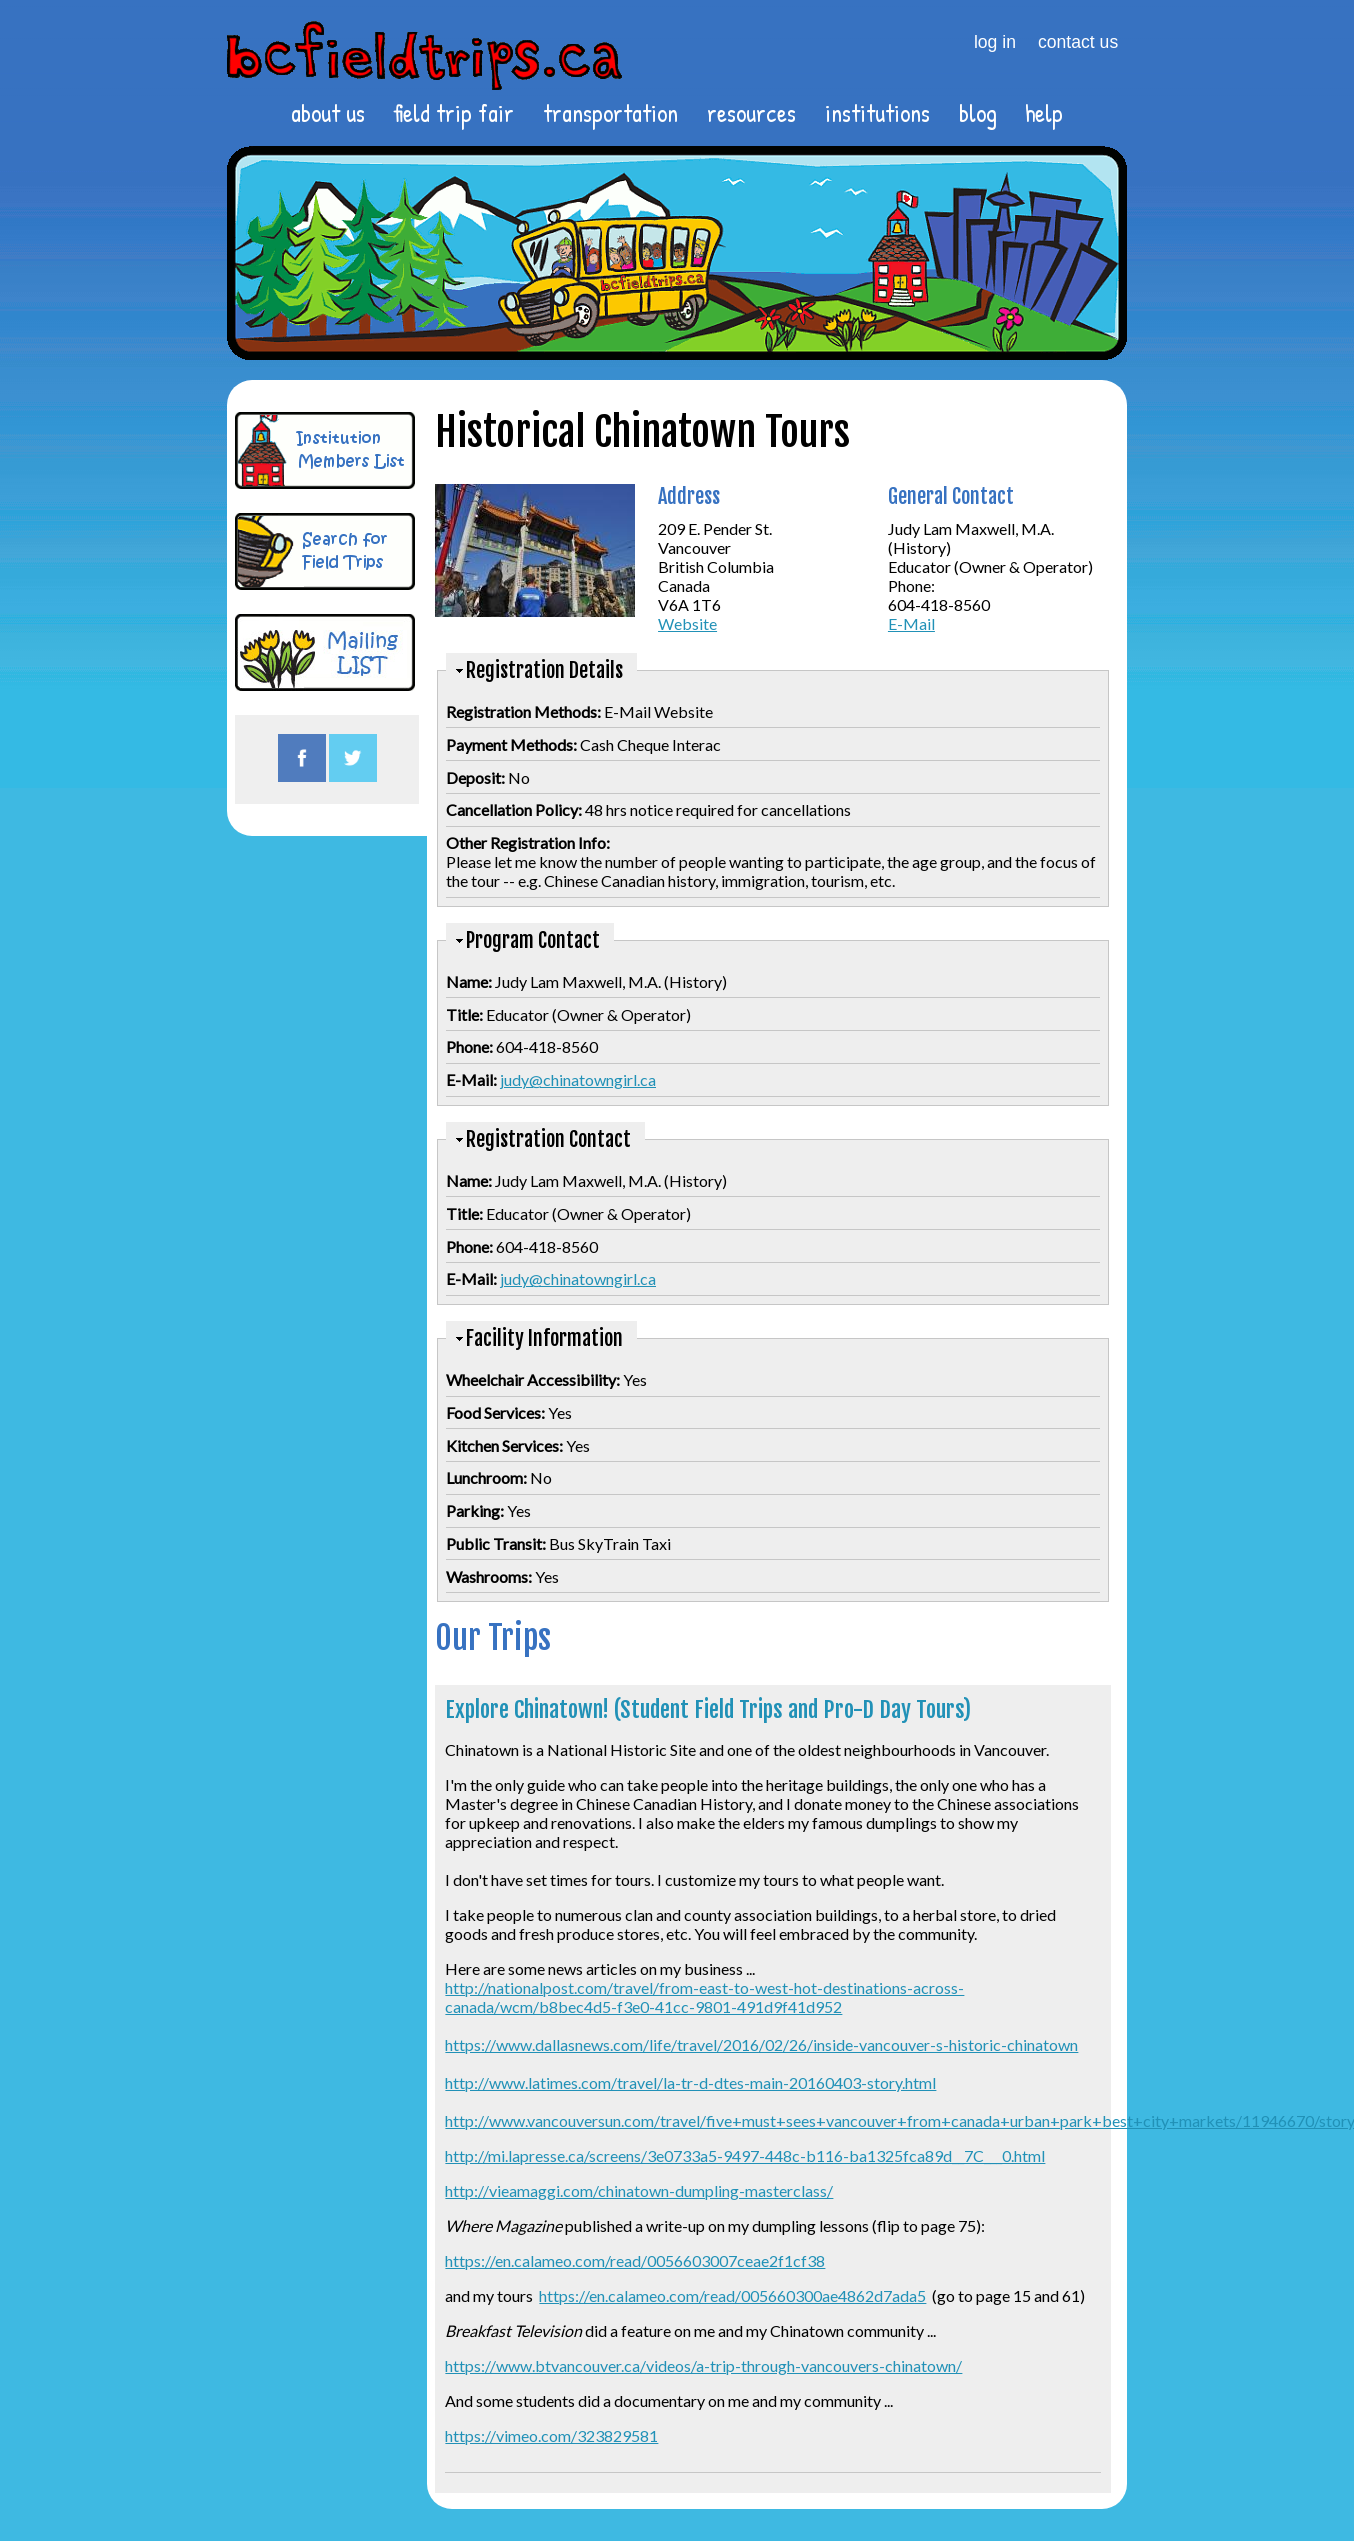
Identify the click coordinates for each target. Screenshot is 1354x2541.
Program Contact (533, 940)
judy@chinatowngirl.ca (578, 1079)
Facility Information (544, 1338)
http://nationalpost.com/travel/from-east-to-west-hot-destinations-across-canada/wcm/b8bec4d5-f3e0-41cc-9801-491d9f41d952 (704, 1997)
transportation (610, 113)
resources (751, 113)
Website (687, 623)
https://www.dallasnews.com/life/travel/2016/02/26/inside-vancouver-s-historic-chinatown (761, 2044)
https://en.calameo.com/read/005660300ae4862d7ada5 (732, 2295)
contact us (1078, 42)
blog (978, 113)
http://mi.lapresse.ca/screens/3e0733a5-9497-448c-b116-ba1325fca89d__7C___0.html (745, 2155)
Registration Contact (548, 1139)
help (1044, 113)
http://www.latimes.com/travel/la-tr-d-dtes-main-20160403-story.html (690, 2082)
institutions (877, 113)
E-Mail (911, 623)
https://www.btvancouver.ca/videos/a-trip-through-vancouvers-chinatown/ (703, 2365)
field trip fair (453, 113)
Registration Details (544, 670)
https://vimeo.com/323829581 (551, 2435)
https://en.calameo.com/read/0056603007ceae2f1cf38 (635, 2260)
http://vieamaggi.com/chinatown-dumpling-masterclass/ (639, 2190)
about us (328, 113)
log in (995, 42)
